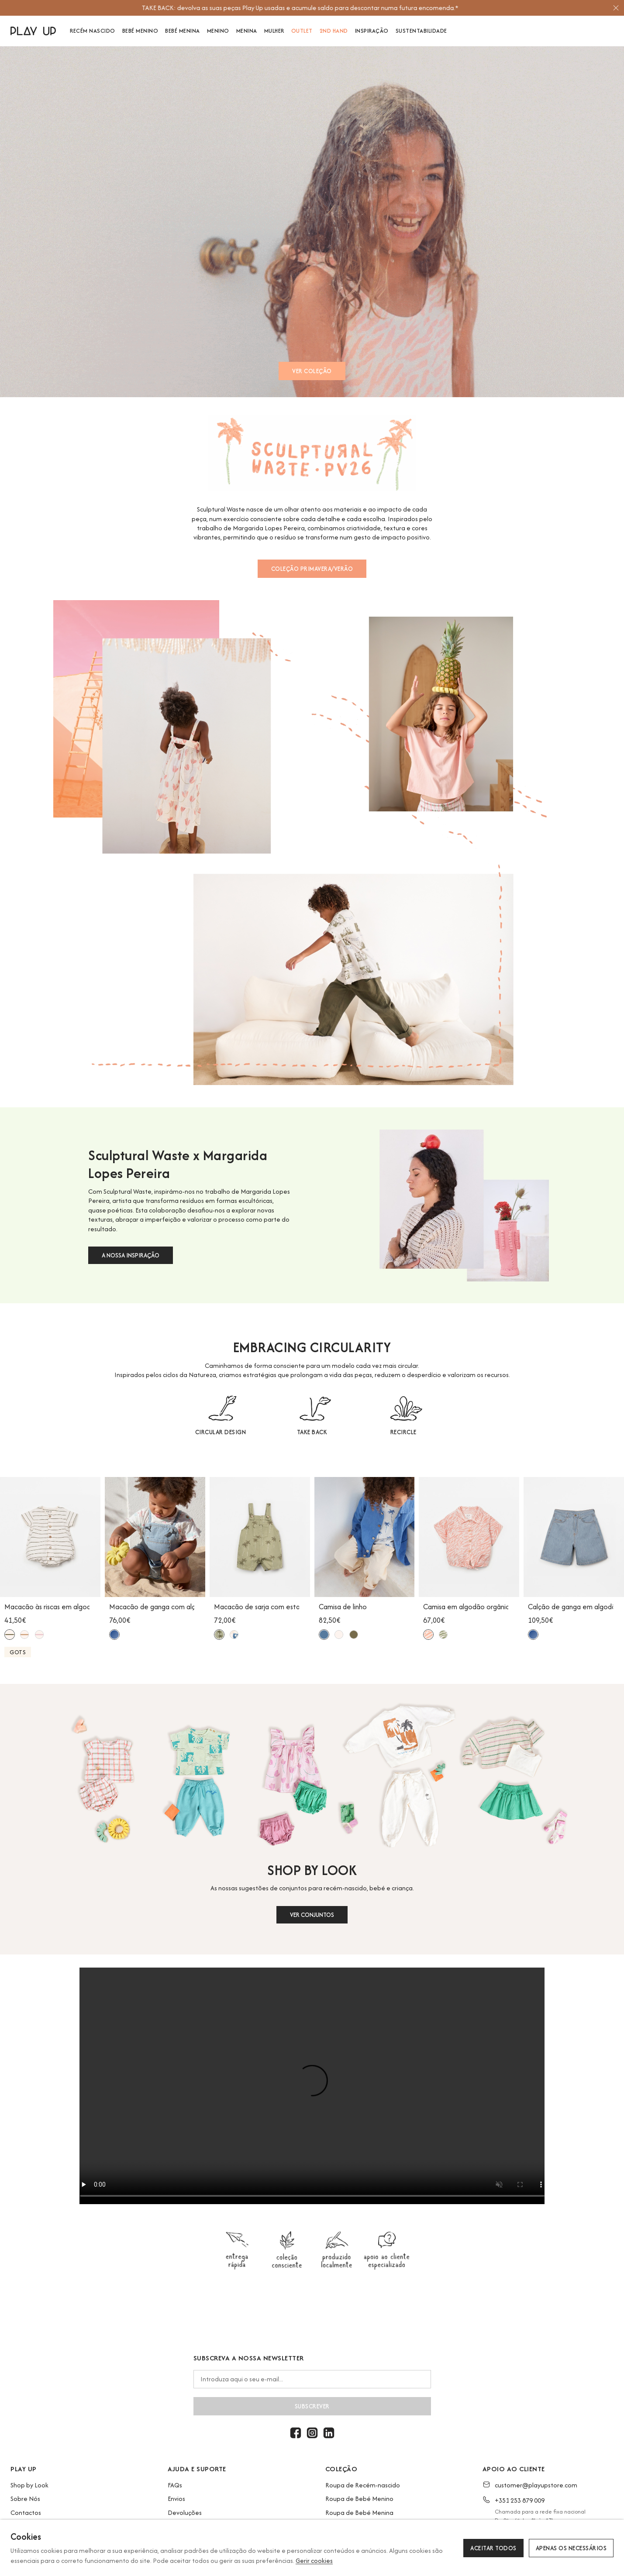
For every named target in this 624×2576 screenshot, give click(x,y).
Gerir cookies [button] (314, 2560)
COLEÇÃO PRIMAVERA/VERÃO (312, 568)
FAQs (175, 2485)
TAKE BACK (312, 1432)
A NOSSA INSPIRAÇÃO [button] (130, 1255)
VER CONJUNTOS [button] (312, 1914)
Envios (176, 2498)
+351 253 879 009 (520, 2500)
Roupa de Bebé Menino (359, 2498)
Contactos (25, 2512)
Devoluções (185, 2512)
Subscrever (312, 2406)
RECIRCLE (403, 1432)
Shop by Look (29, 2485)
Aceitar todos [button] (493, 2548)
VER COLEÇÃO (312, 371)
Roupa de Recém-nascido (362, 2485)
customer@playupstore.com (536, 2485)
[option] (308, 8)
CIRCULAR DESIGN (220, 1432)
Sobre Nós (25, 2498)
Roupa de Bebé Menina (359, 2512)
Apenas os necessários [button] (571, 2548)
